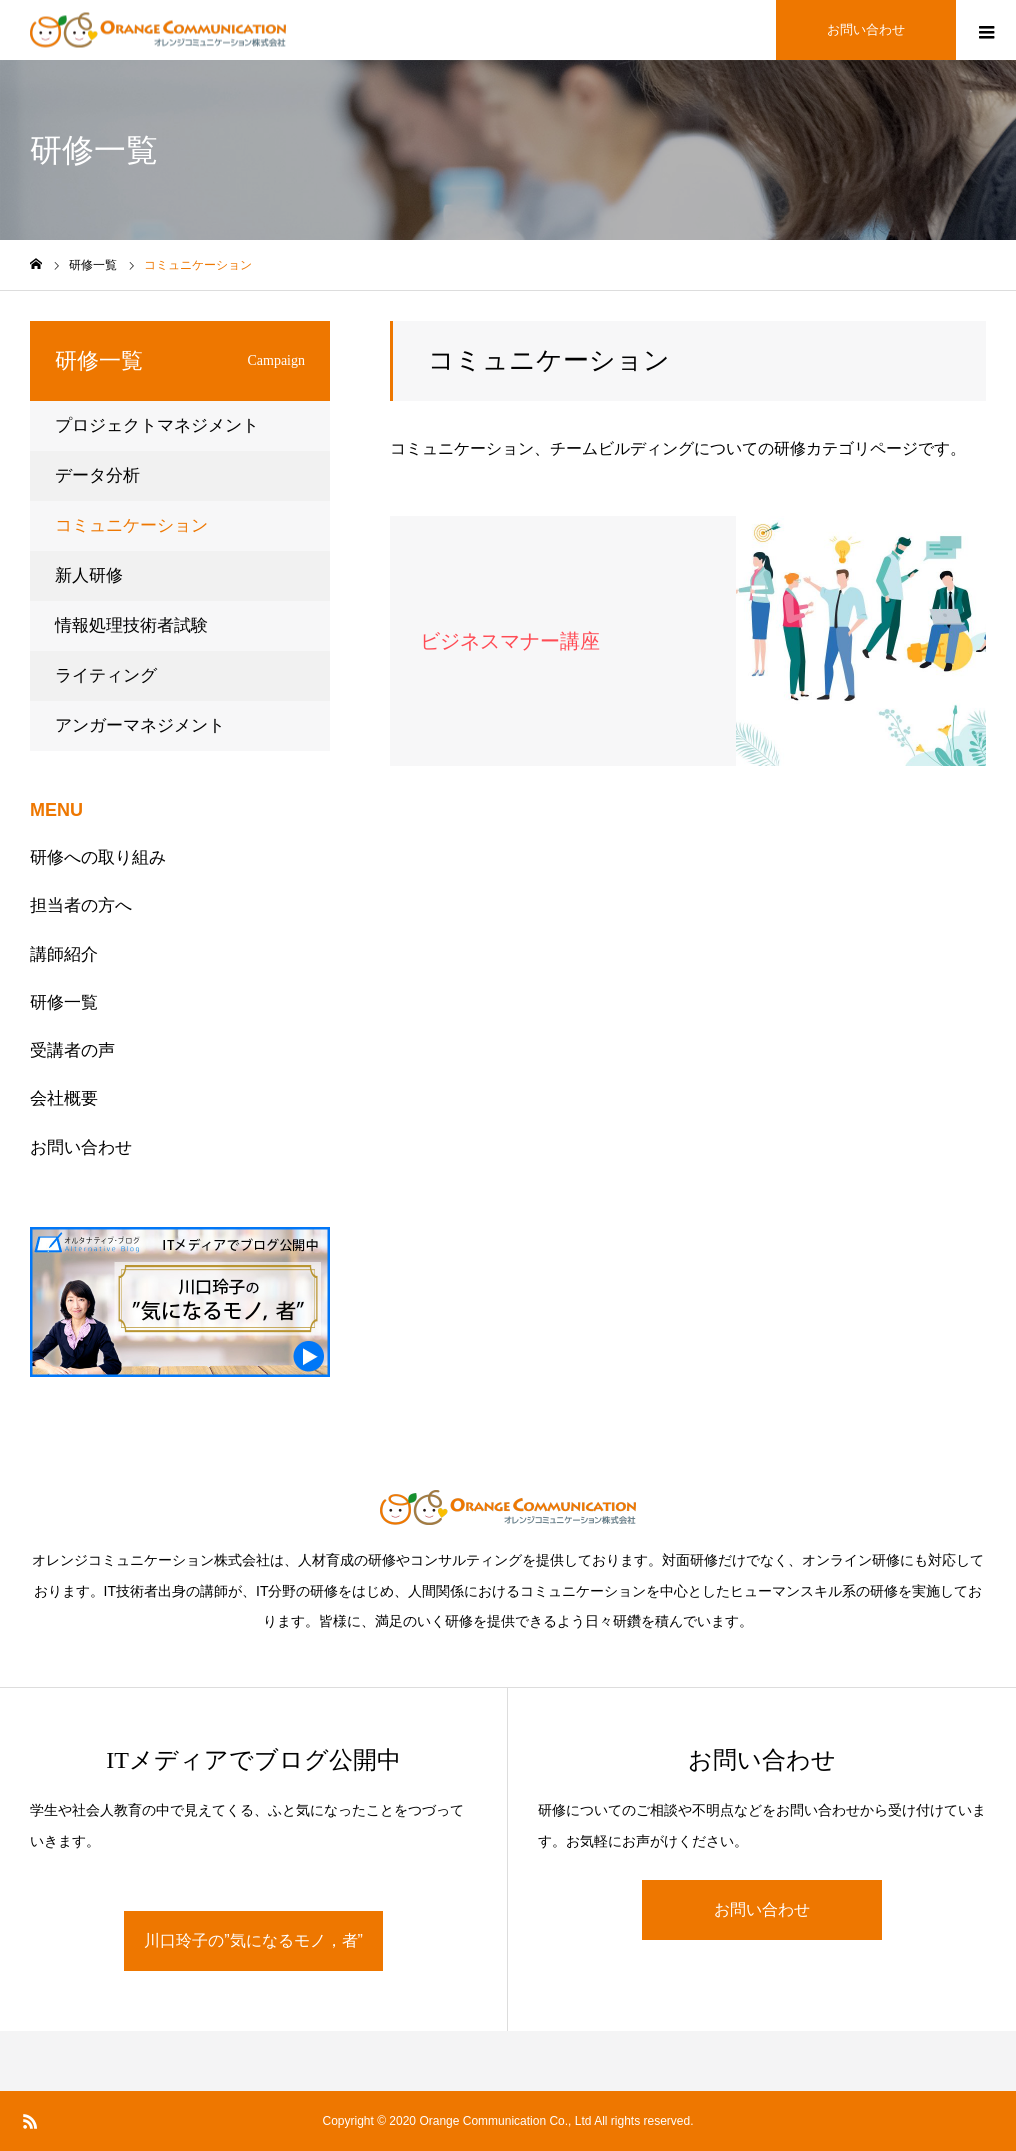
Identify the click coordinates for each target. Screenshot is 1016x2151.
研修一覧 (64, 1002)
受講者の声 (72, 1050)
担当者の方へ (81, 905)
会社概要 (64, 1098)
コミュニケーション (131, 525)
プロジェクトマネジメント (157, 425)
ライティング (106, 675)
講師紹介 (64, 954)
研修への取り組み (98, 857)
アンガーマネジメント (140, 725)
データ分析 (97, 475)
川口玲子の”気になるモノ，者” (253, 1940)
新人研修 (89, 575)
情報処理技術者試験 (131, 625)
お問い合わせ (81, 1147)
